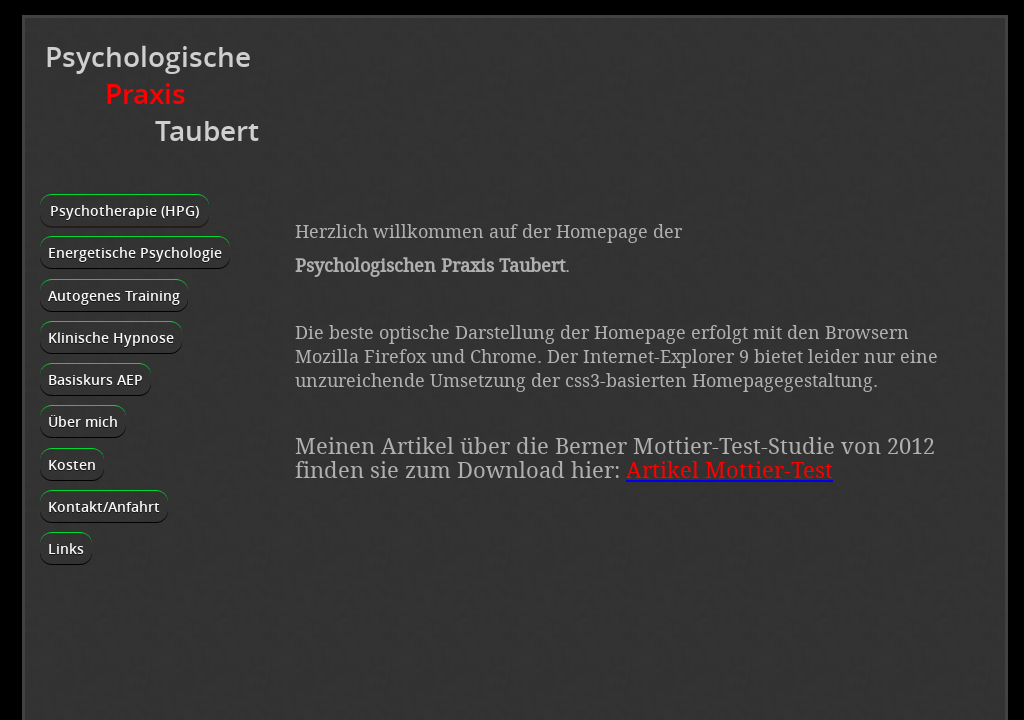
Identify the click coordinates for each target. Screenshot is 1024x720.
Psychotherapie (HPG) (124, 210)
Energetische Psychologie (135, 252)
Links (66, 548)
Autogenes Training (114, 295)
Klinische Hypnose (111, 337)
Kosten (72, 464)
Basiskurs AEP (95, 379)
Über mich (83, 421)
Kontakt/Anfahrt (104, 506)
